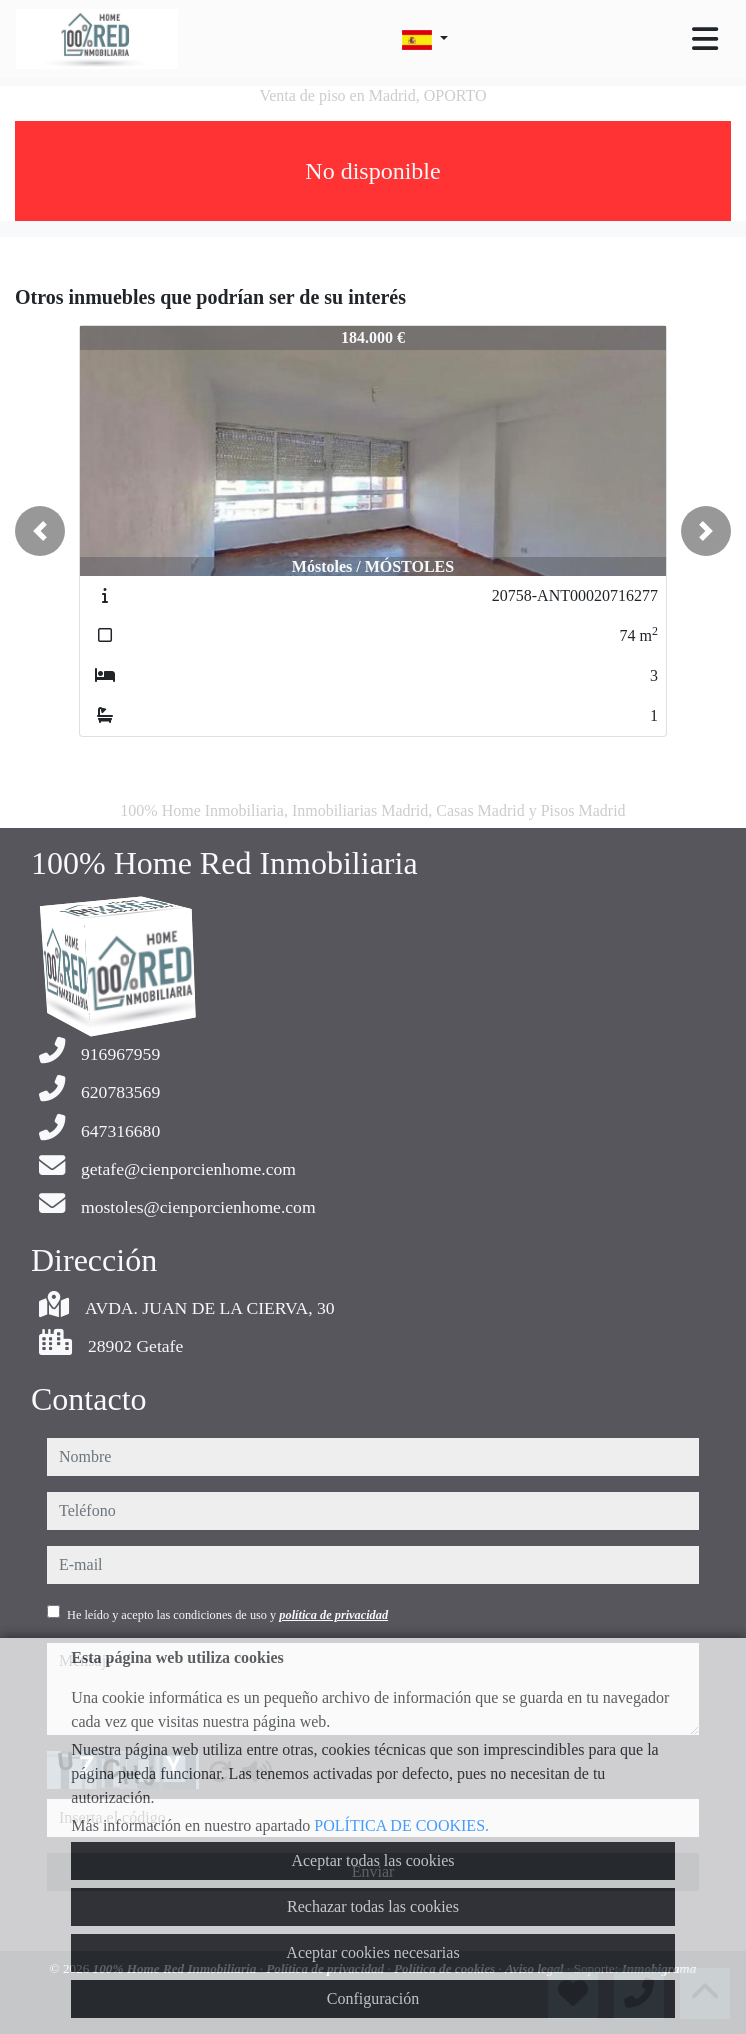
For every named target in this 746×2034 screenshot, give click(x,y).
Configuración (373, 1998)
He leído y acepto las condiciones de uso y (227, 1615)
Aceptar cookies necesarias (372, 1952)
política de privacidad (333, 1615)
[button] (40, 531)
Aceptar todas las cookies (372, 1860)
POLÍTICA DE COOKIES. (401, 1825)
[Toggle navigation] (705, 39)
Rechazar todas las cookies (373, 1906)
